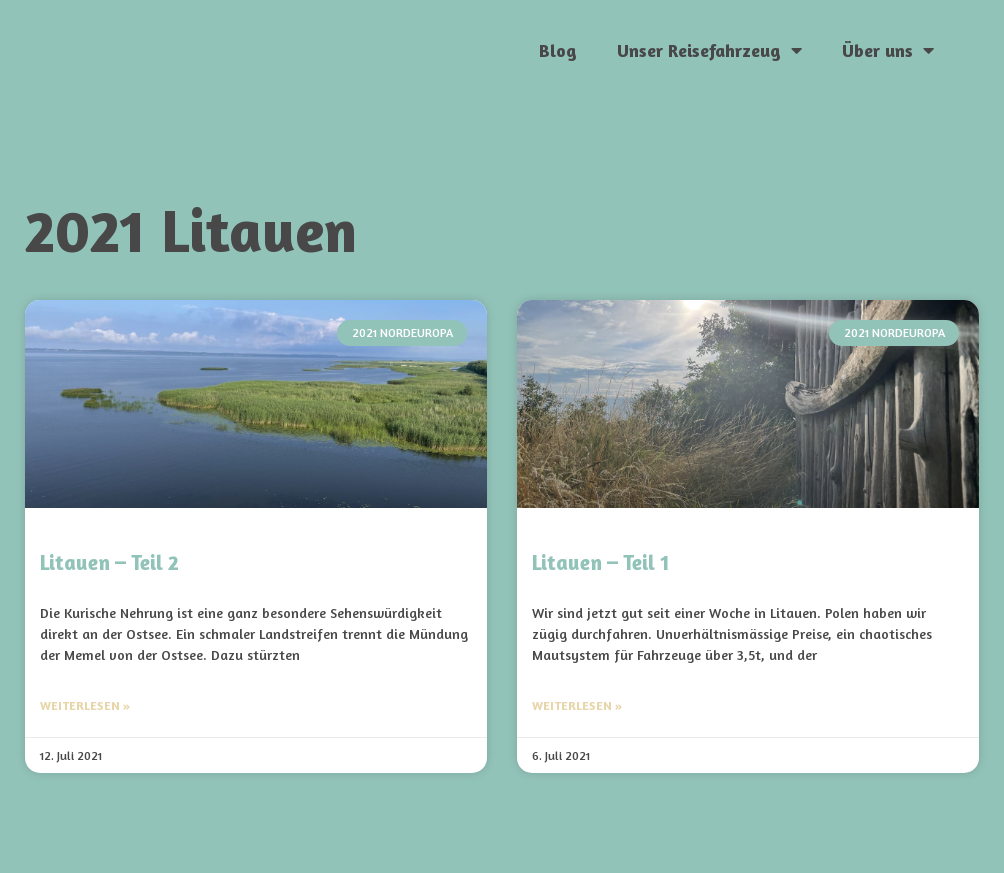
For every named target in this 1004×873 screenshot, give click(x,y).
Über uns (888, 50)
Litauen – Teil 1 (600, 562)
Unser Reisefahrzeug (709, 50)
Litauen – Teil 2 (109, 562)
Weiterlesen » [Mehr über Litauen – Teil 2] (85, 705)
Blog (558, 50)
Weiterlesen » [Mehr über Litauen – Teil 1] (577, 705)
